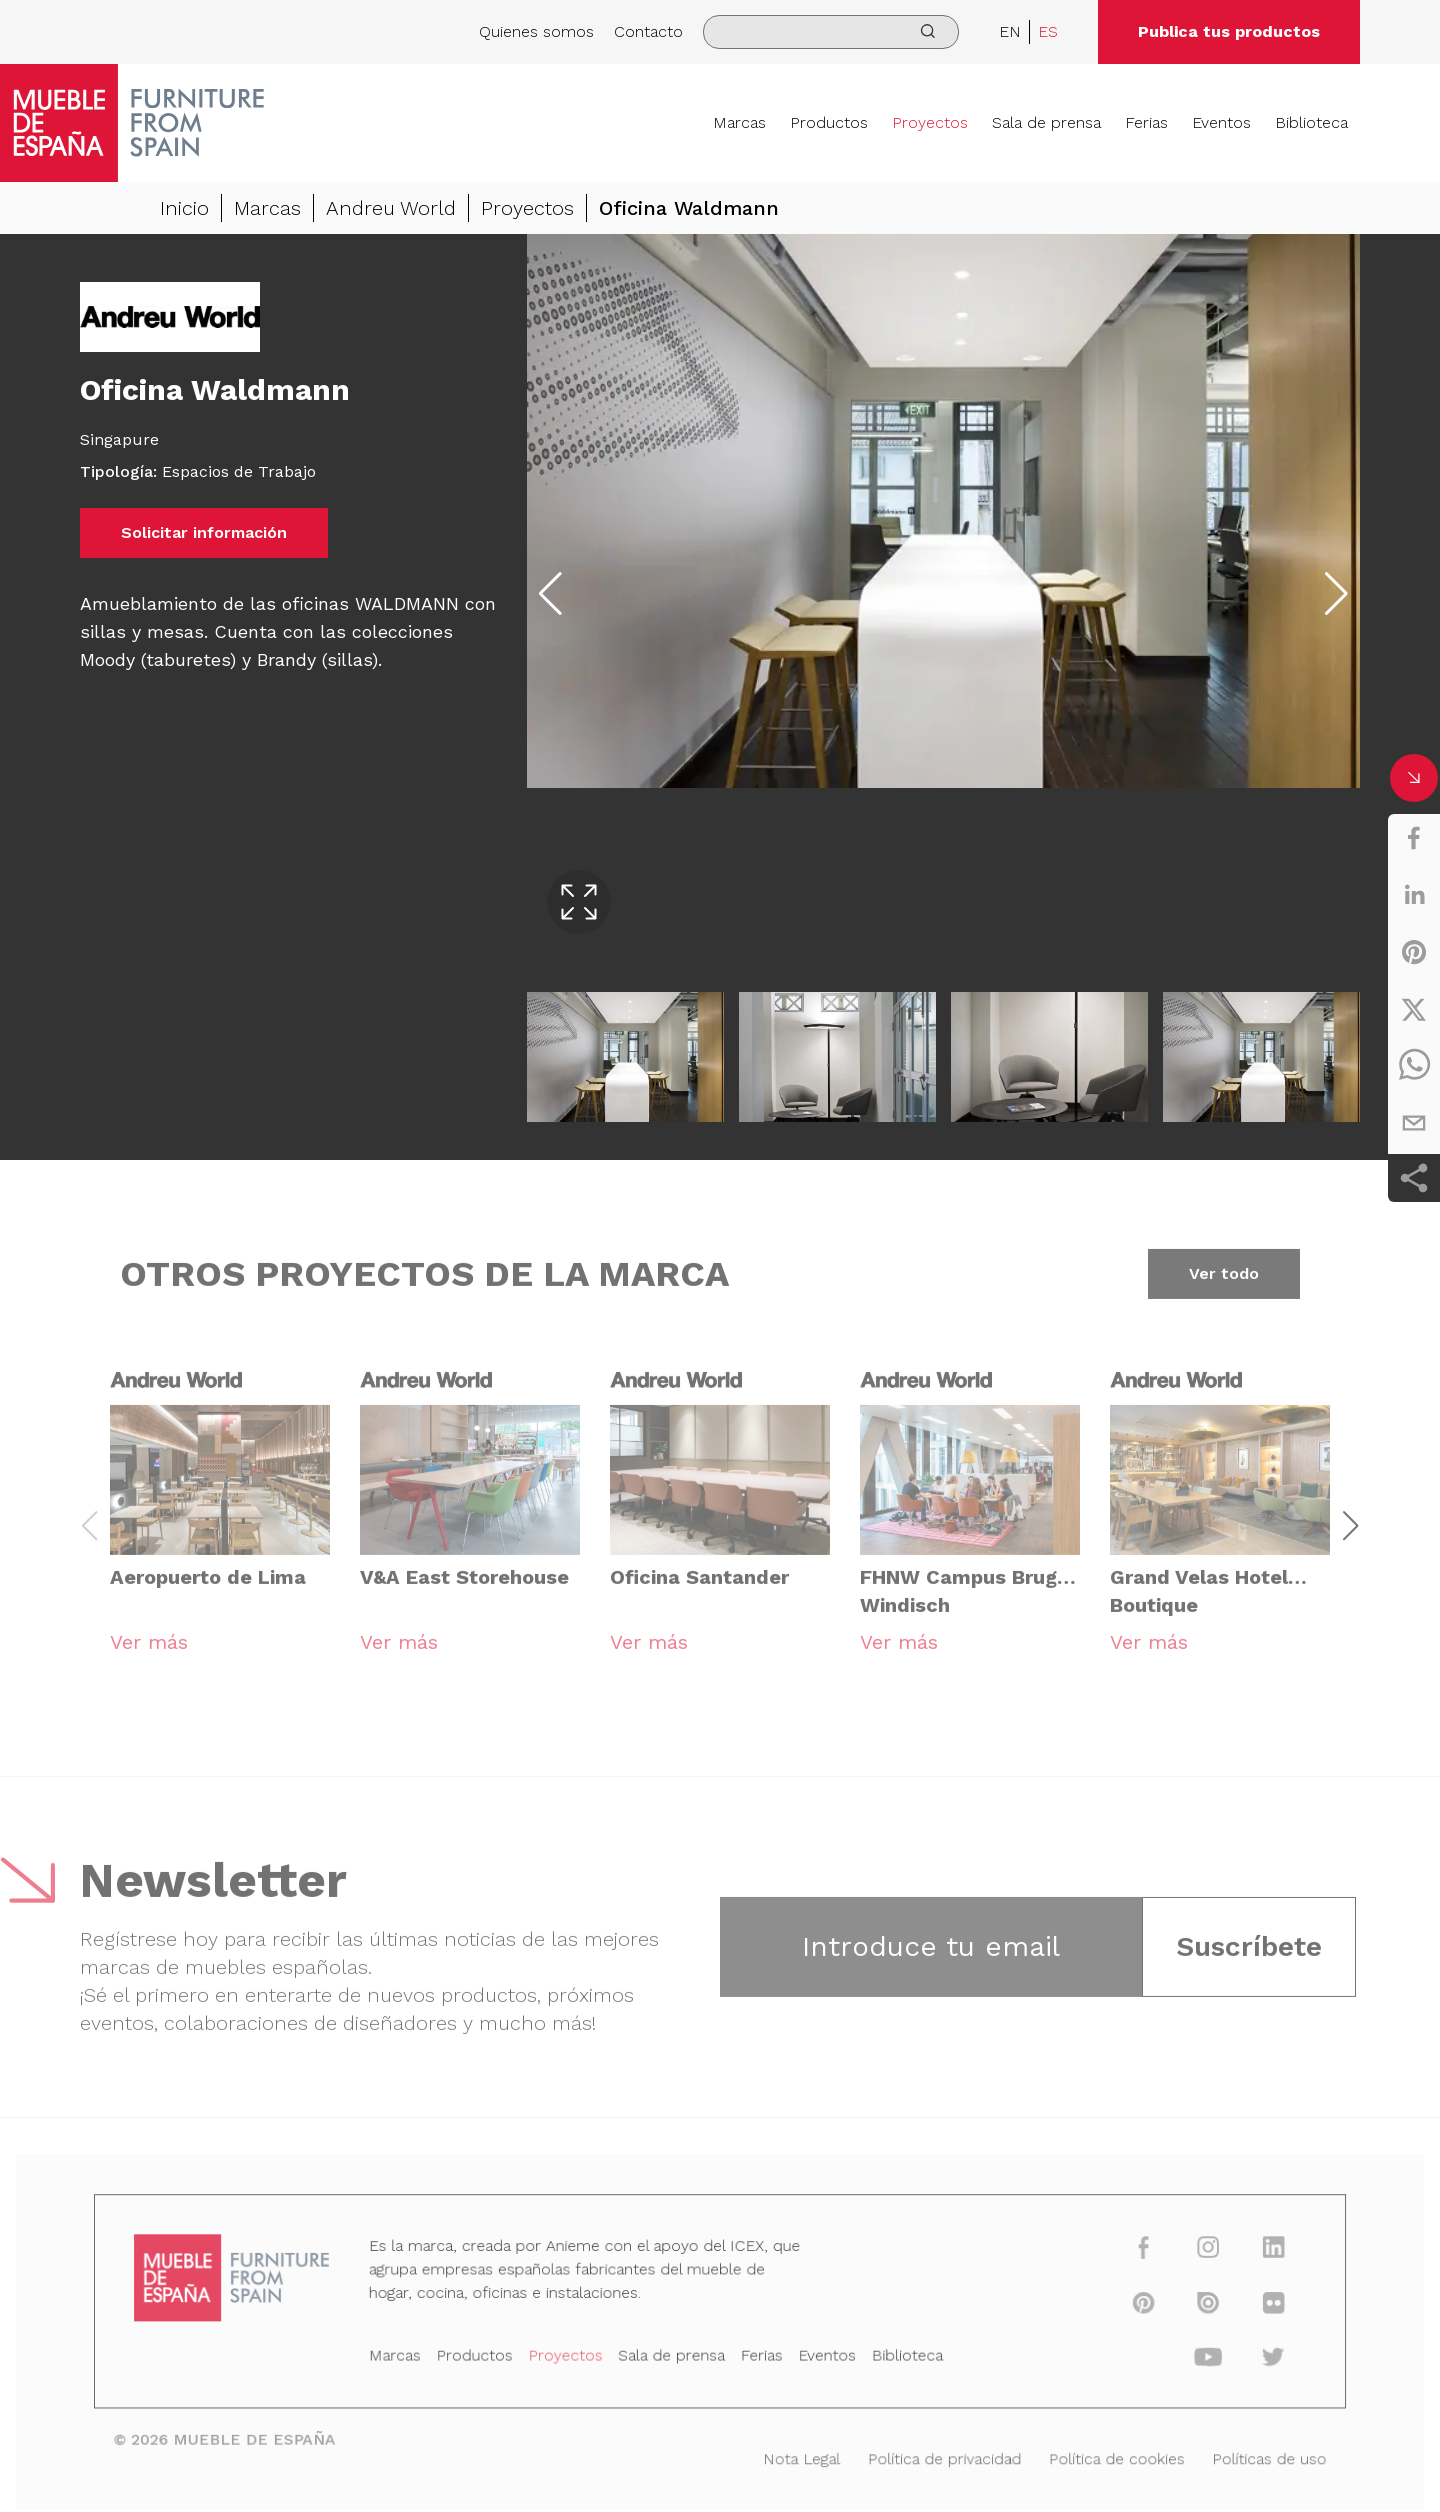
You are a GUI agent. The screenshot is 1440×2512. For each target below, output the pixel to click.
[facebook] (1414, 838)
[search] (831, 32)
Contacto (648, 31)
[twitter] (1414, 1009)
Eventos (1221, 122)
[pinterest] (1414, 952)
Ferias (1146, 122)
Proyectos (930, 122)
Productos (829, 122)
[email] (1414, 1123)
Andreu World (391, 208)
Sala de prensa (1046, 122)
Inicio (184, 208)
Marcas (739, 122)
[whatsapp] (1414, 1066)
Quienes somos (536, 31)
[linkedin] (1414, 895)
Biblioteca (1311, 122)
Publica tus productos (1229, 31)
